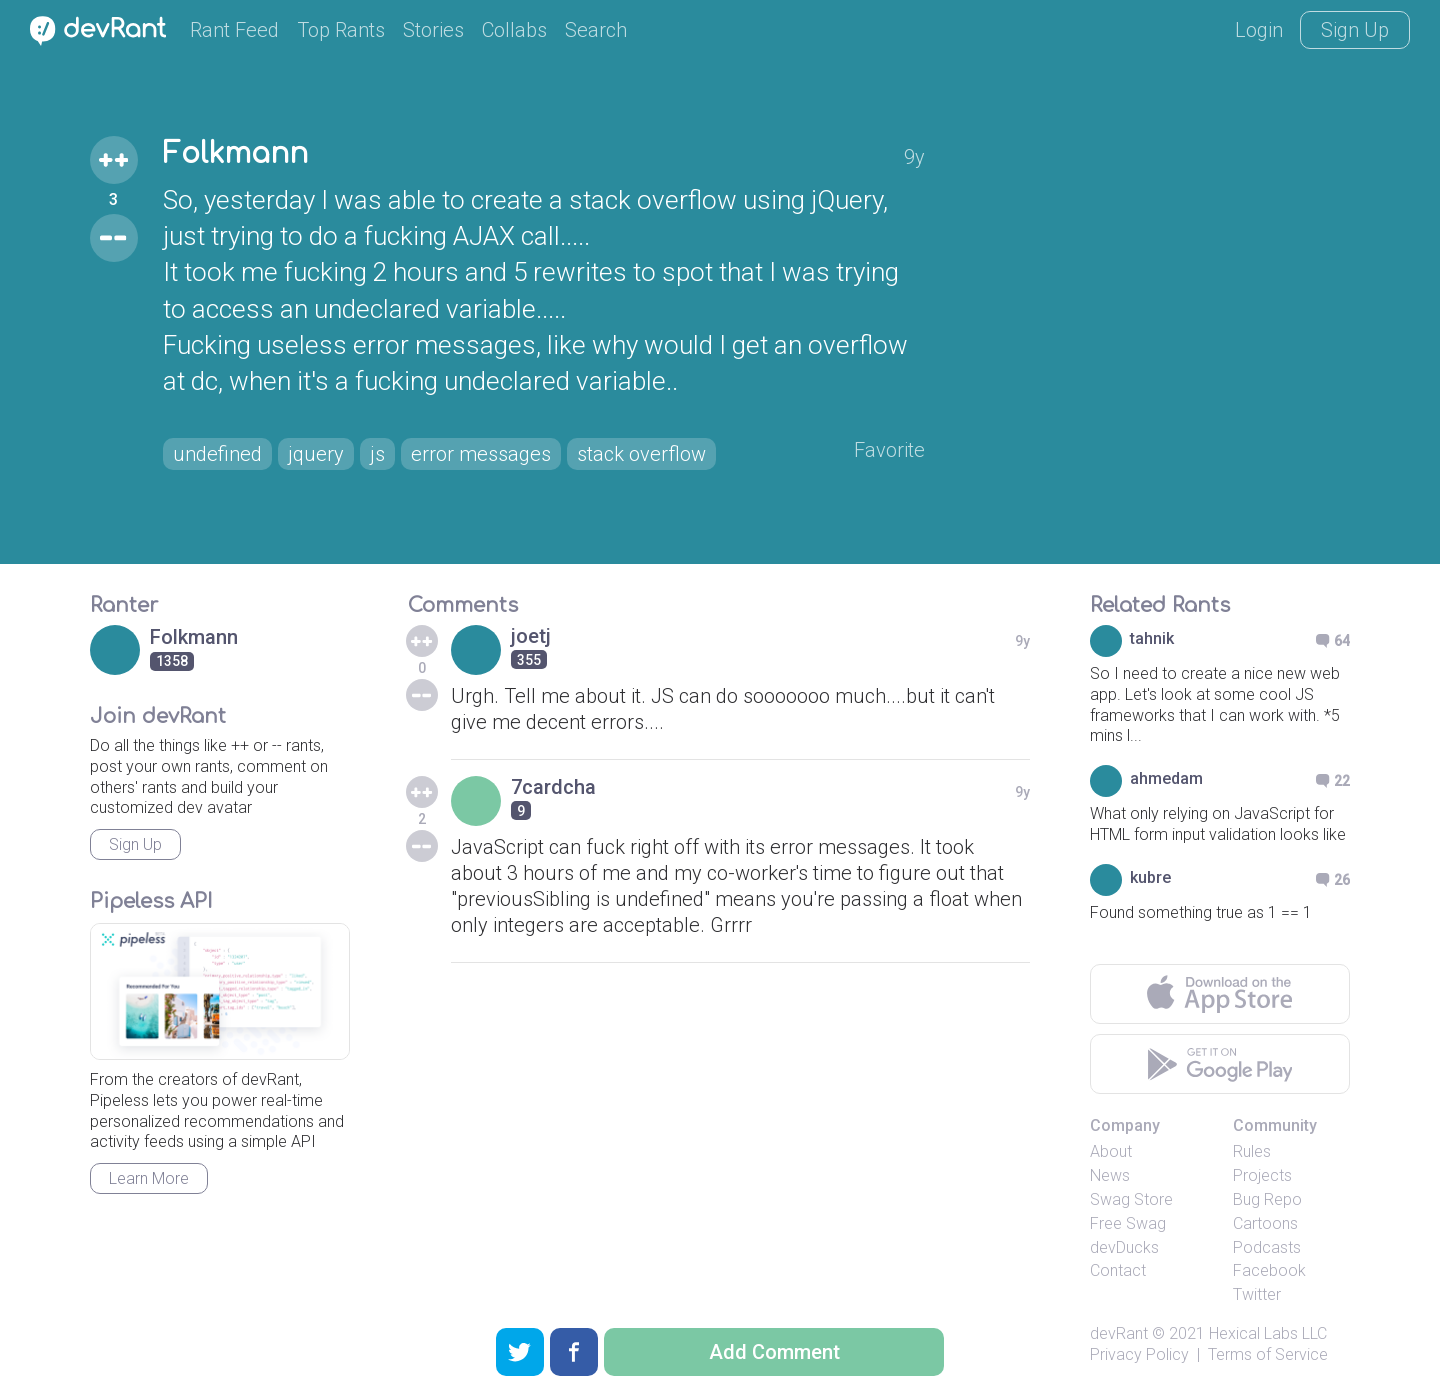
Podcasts (1267, 1247)
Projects (1262, 1175)
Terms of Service (1268, 1354)
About (1111, 1151)
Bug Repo (1267, 1199)
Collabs (514, 30)
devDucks (1124, 1247)
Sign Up (1355, 30)
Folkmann (235, 154)
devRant (1119, 1333)
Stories (433, 30)
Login (1259, 30)
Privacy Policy (1139, 1354)
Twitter (1257, 1294)
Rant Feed (234, 30)
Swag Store (1131, 1199)
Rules (1252, 1151)
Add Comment (774, 1352)
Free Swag (1128, 1223)
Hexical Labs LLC (1268, 1333)
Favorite (889, 450)
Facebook (1269, 1270)
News (1110, 1175)
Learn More (149, 1178)
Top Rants (341, 30)
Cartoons (1265, 1223)
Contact (1118, 1270)
